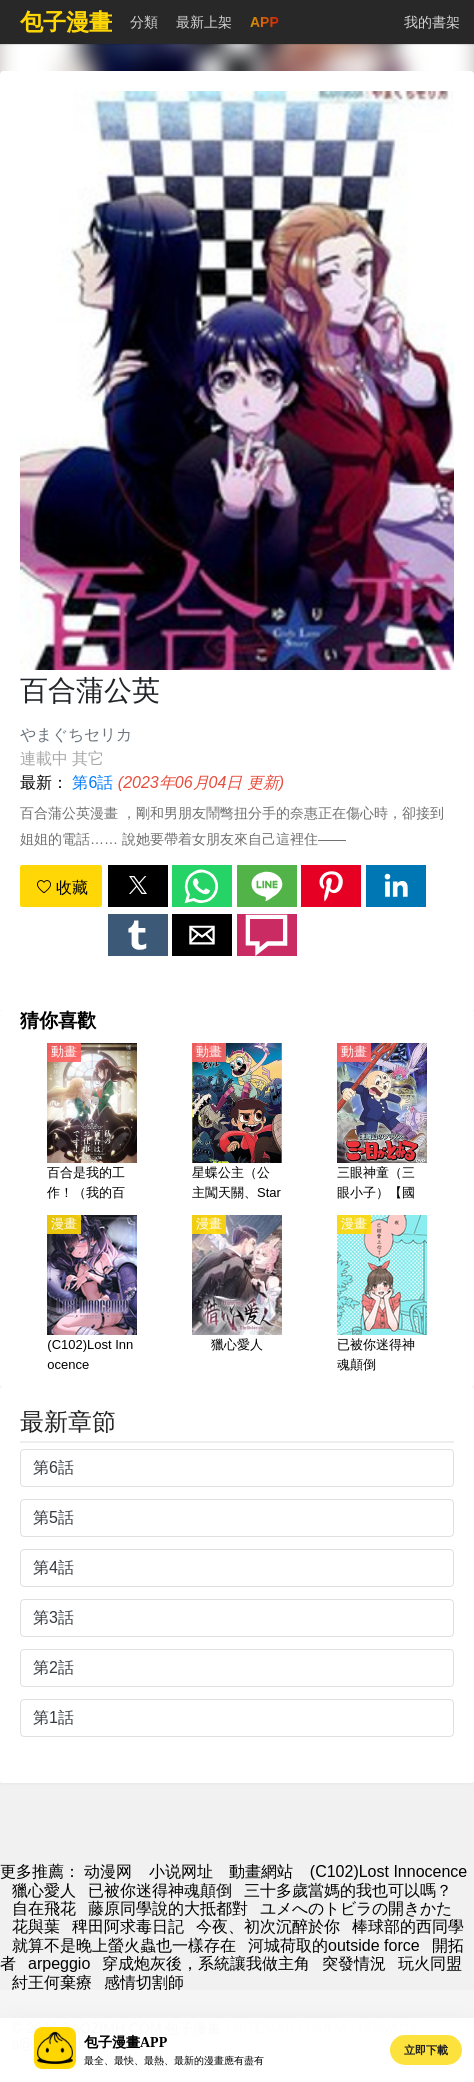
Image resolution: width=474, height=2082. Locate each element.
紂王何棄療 (52, 1982)
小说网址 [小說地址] (181, 1871)
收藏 (62, 887)
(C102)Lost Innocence (388, 1871)
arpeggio (59, 1963)
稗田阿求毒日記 (128, 1926)
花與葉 (36, 1926)
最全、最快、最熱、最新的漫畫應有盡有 (174, 2060)
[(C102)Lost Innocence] (92, 1295)
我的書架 (432, 22)
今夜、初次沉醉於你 (268, 1926)
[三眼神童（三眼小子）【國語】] (382, 1123)
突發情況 (354, 1963)
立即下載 (426, 2050)
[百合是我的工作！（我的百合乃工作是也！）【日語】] (92, 1123)
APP (264, 22)
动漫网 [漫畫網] (108, 1871)
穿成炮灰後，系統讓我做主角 (206, 1963)
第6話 (92, 782)
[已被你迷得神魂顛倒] (382, 1295)
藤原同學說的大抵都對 (168, 1908)
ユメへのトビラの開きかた (356, 1908)
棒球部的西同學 (408, 1926)
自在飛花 (44, 1908)
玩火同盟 (430, 1963)
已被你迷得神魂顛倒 (160, 1890)
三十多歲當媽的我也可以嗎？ (348, 1890)
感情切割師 (144, 1982)
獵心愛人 (44, 1890)
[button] (138, 886)
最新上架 (204, 22)
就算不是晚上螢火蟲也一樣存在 (124, 1945)
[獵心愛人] (237, 1295)
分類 (144, 22)
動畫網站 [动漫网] (261, 1871)
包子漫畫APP (125, 2042)
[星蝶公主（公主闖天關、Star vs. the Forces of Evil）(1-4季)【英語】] (237, 1123)
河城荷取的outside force (334, 1945)
